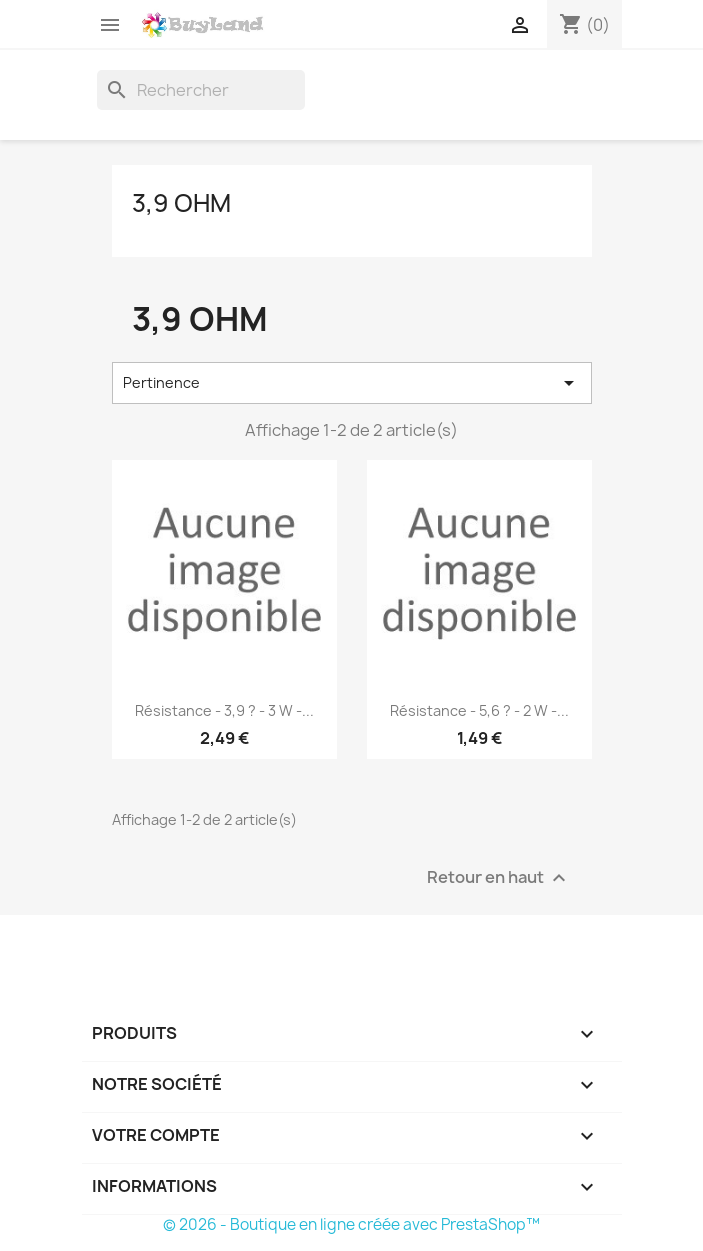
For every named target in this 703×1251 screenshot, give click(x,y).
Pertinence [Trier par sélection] (352, 383)
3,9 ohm (181, 203)
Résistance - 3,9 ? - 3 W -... (224, 710)
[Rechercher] (201, 90)
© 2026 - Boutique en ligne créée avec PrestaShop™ (351, 1224)
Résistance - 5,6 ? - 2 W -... (479, 710)
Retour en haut (499, 877)
